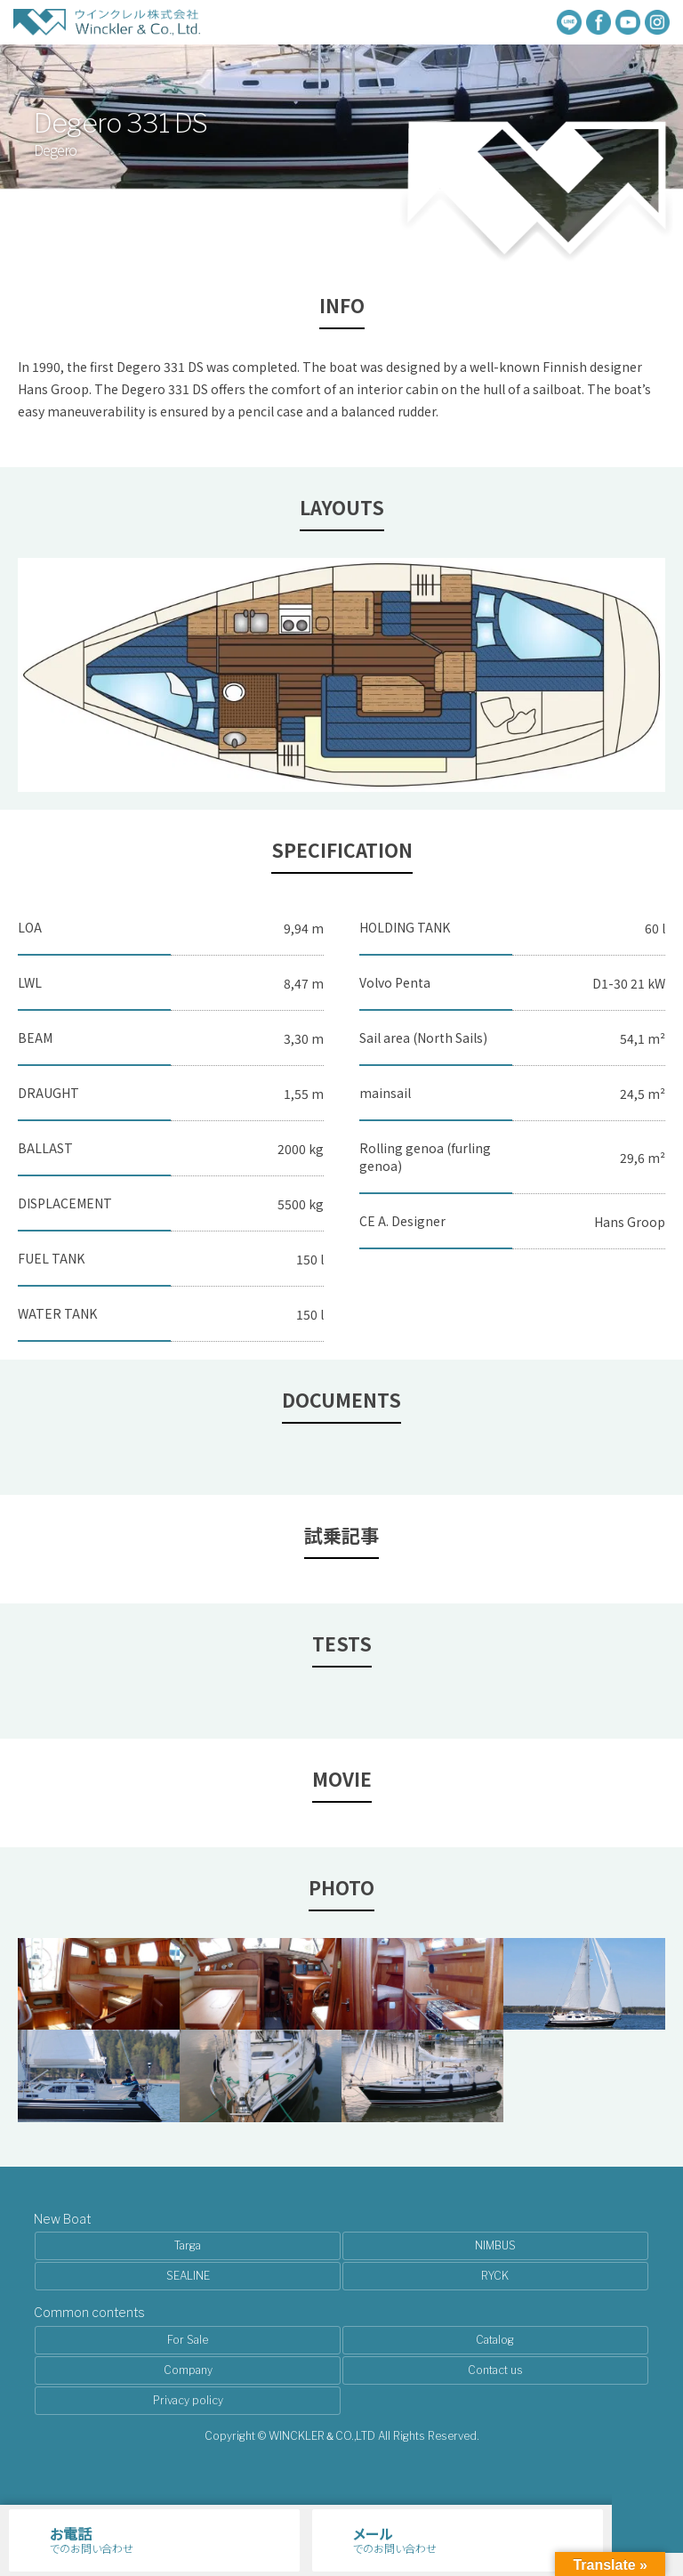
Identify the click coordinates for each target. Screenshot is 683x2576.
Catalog (495, 2339)
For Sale (187, 2339)
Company (188, 2370)
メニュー (647, 2517)
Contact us (495, 2370)
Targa (187, 2245)
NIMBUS (495, 2245)
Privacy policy (188, 2400)
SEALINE (188, 2275)
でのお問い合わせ (172, 2539)
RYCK (495, 2275)
